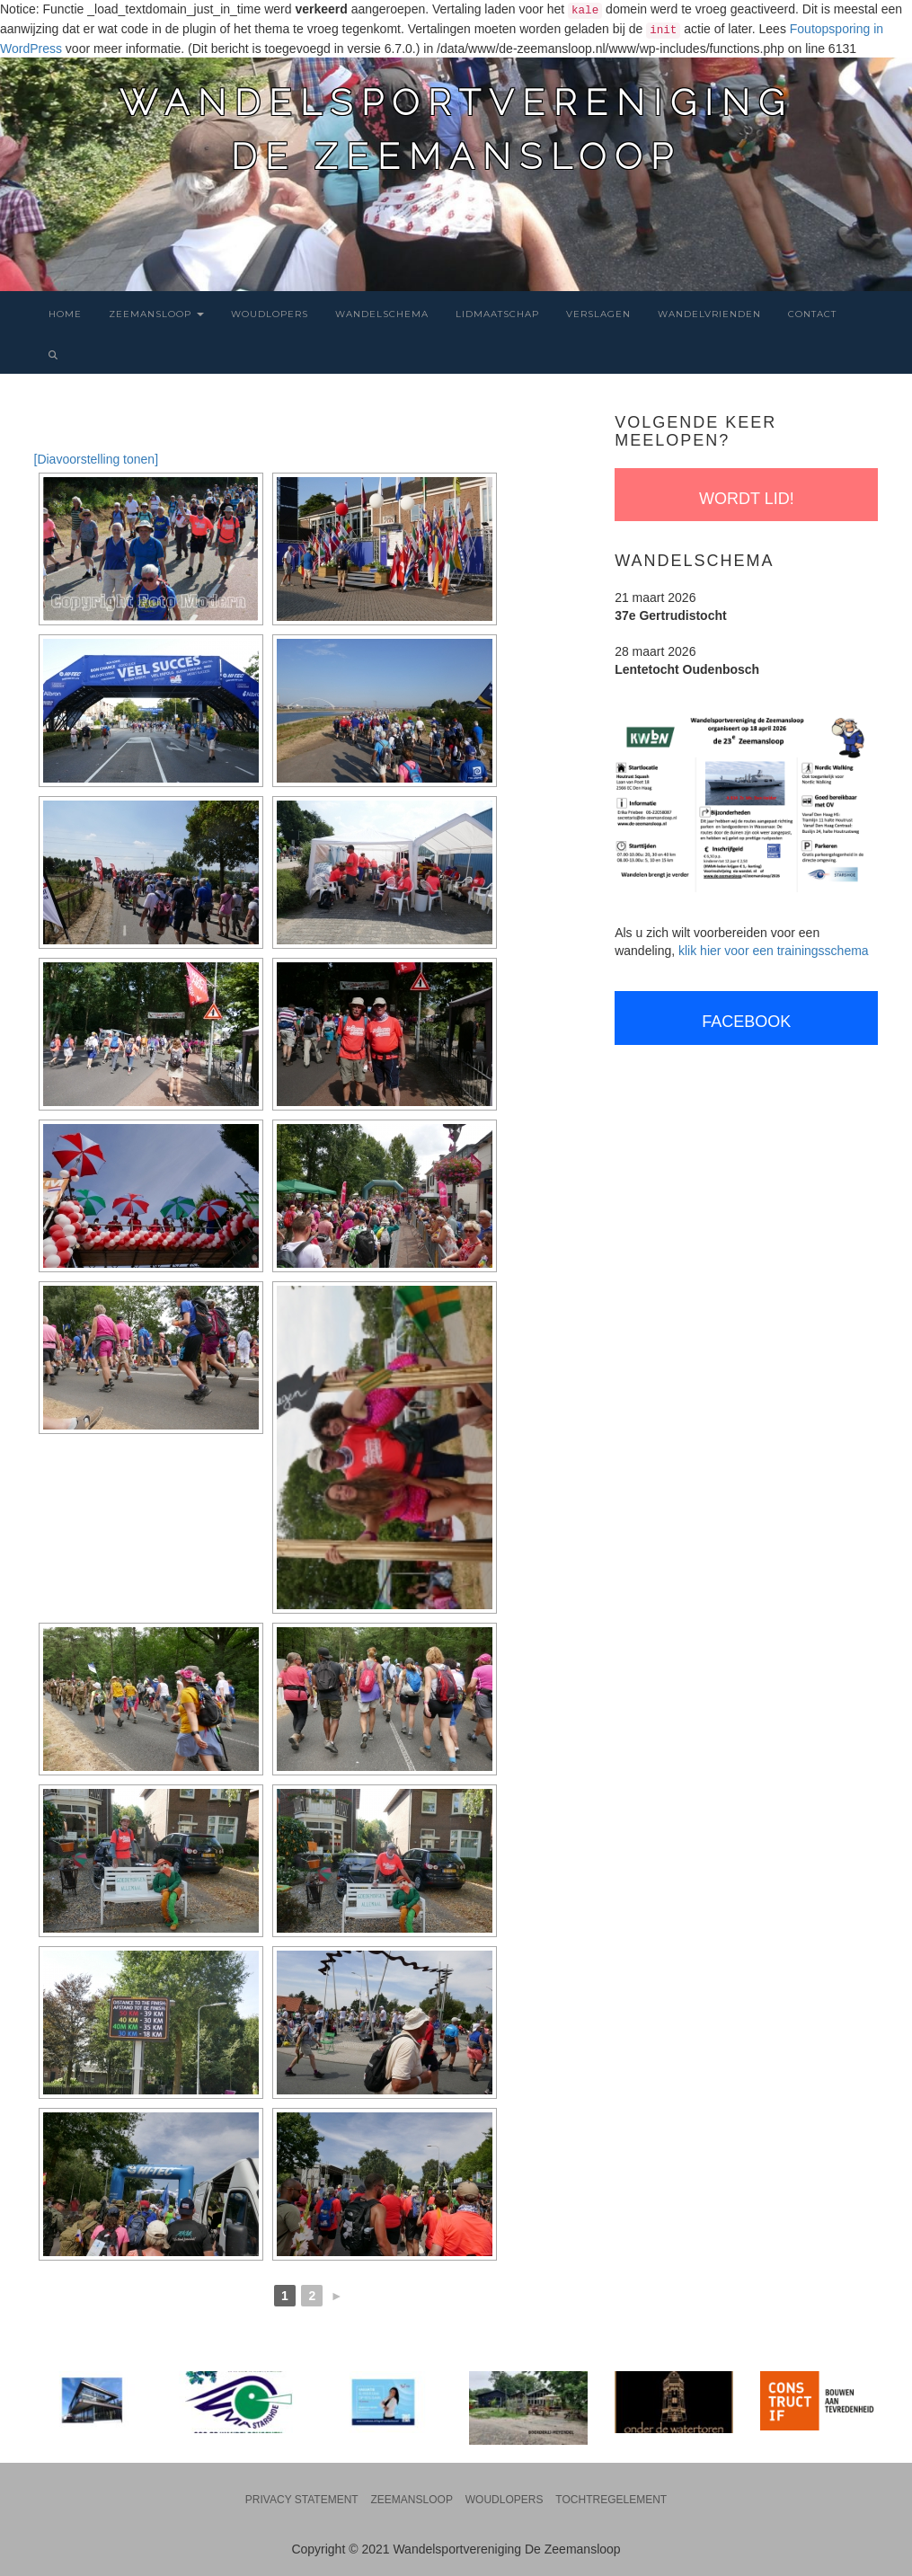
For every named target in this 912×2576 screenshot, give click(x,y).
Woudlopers (269, 314)
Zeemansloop (156, 314)
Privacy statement (302, 2499)
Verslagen (598, 314)
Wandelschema (382, 314)
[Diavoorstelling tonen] (96, 459)
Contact (812, 314)
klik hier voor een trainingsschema (773, 950)
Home (65, 314)
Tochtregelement (611, 2499)
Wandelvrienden (709, 314)
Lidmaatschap (497, 314)
